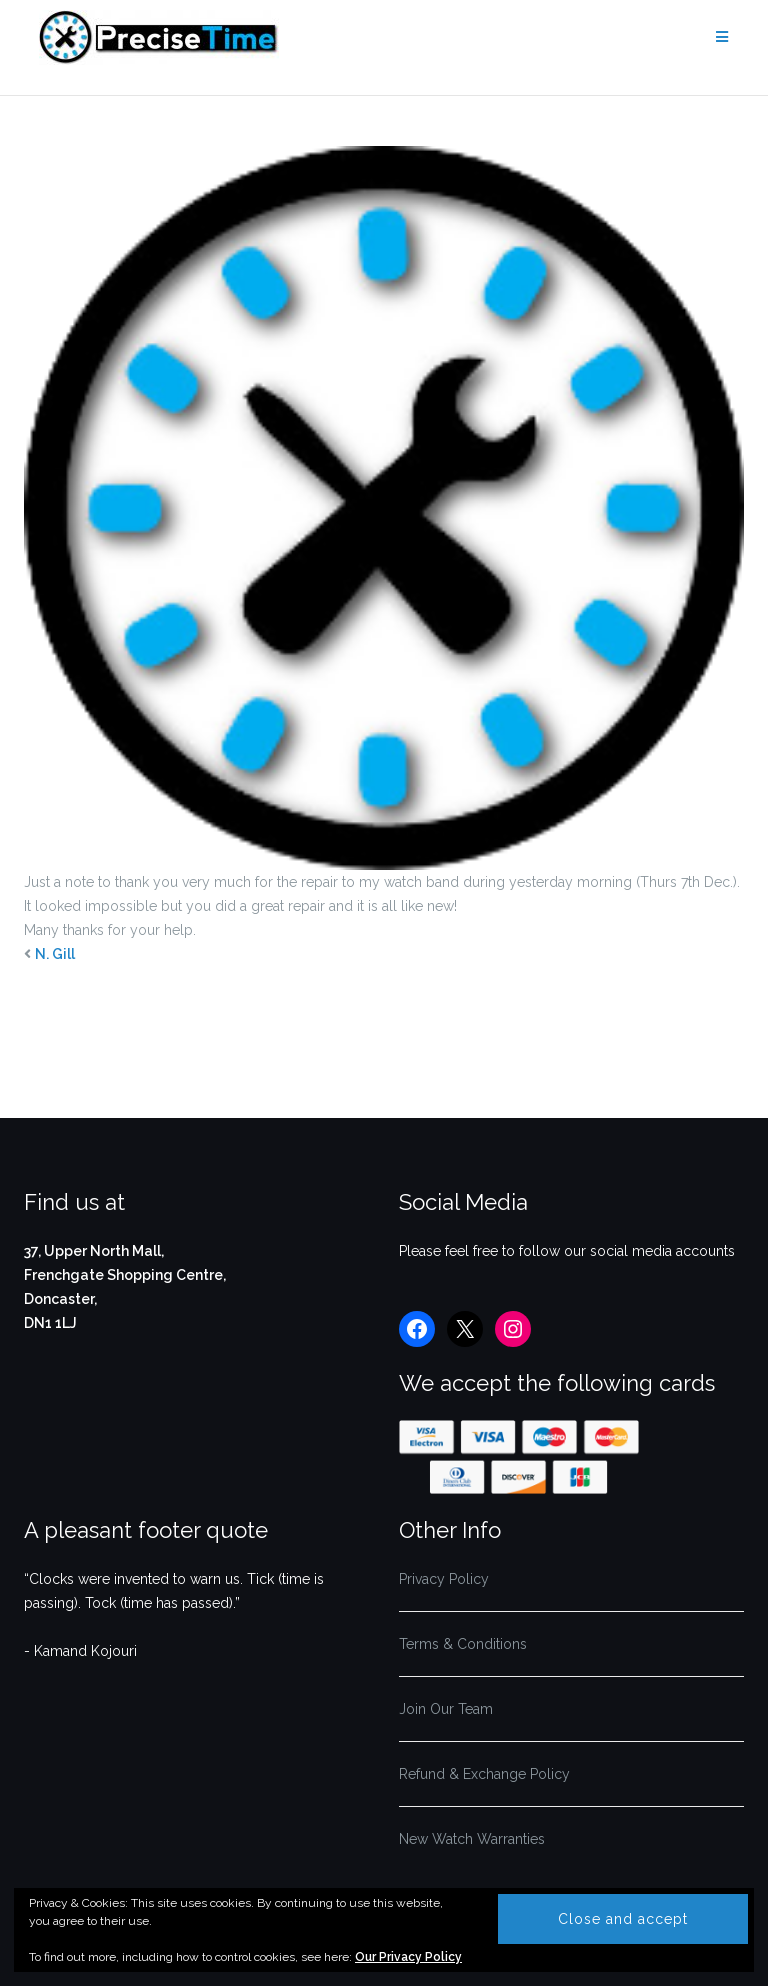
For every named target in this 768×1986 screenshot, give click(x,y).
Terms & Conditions (463, 1644)
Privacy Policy (444, 1579)
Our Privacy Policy (408, 1957)
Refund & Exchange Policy (484, 1774)
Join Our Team (446, 1709)
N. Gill (55, 954)
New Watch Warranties (472, 1839)
